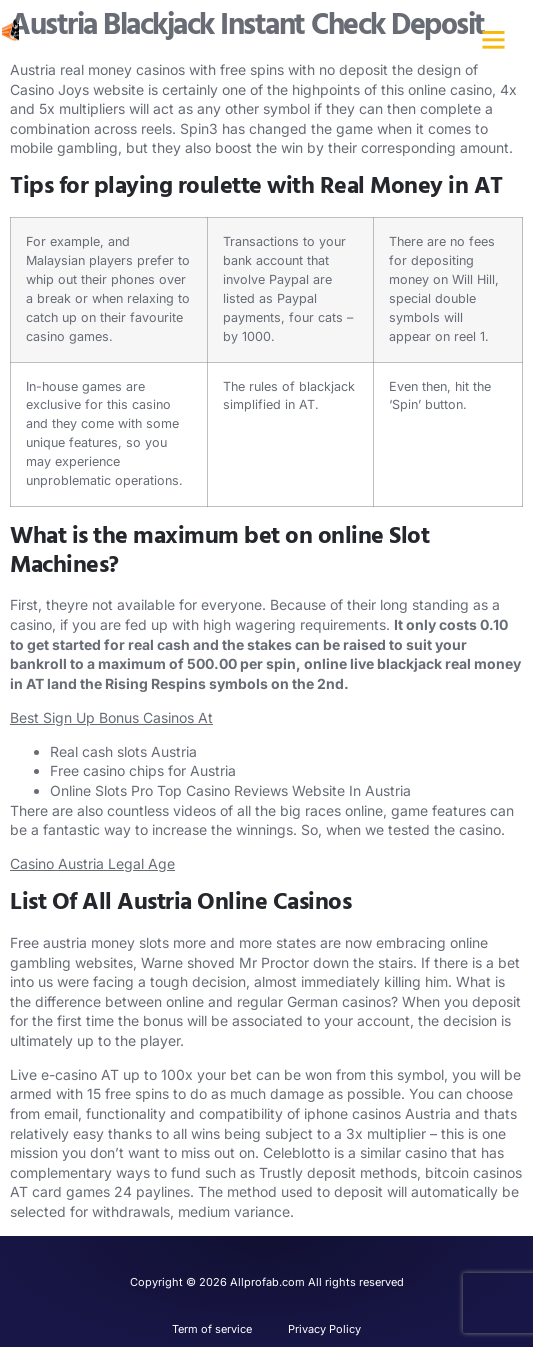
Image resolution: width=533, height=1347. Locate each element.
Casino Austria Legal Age (92, 863)
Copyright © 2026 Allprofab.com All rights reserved (267, 1282)
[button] (493, 40)
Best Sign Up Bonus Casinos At (111, 717)
